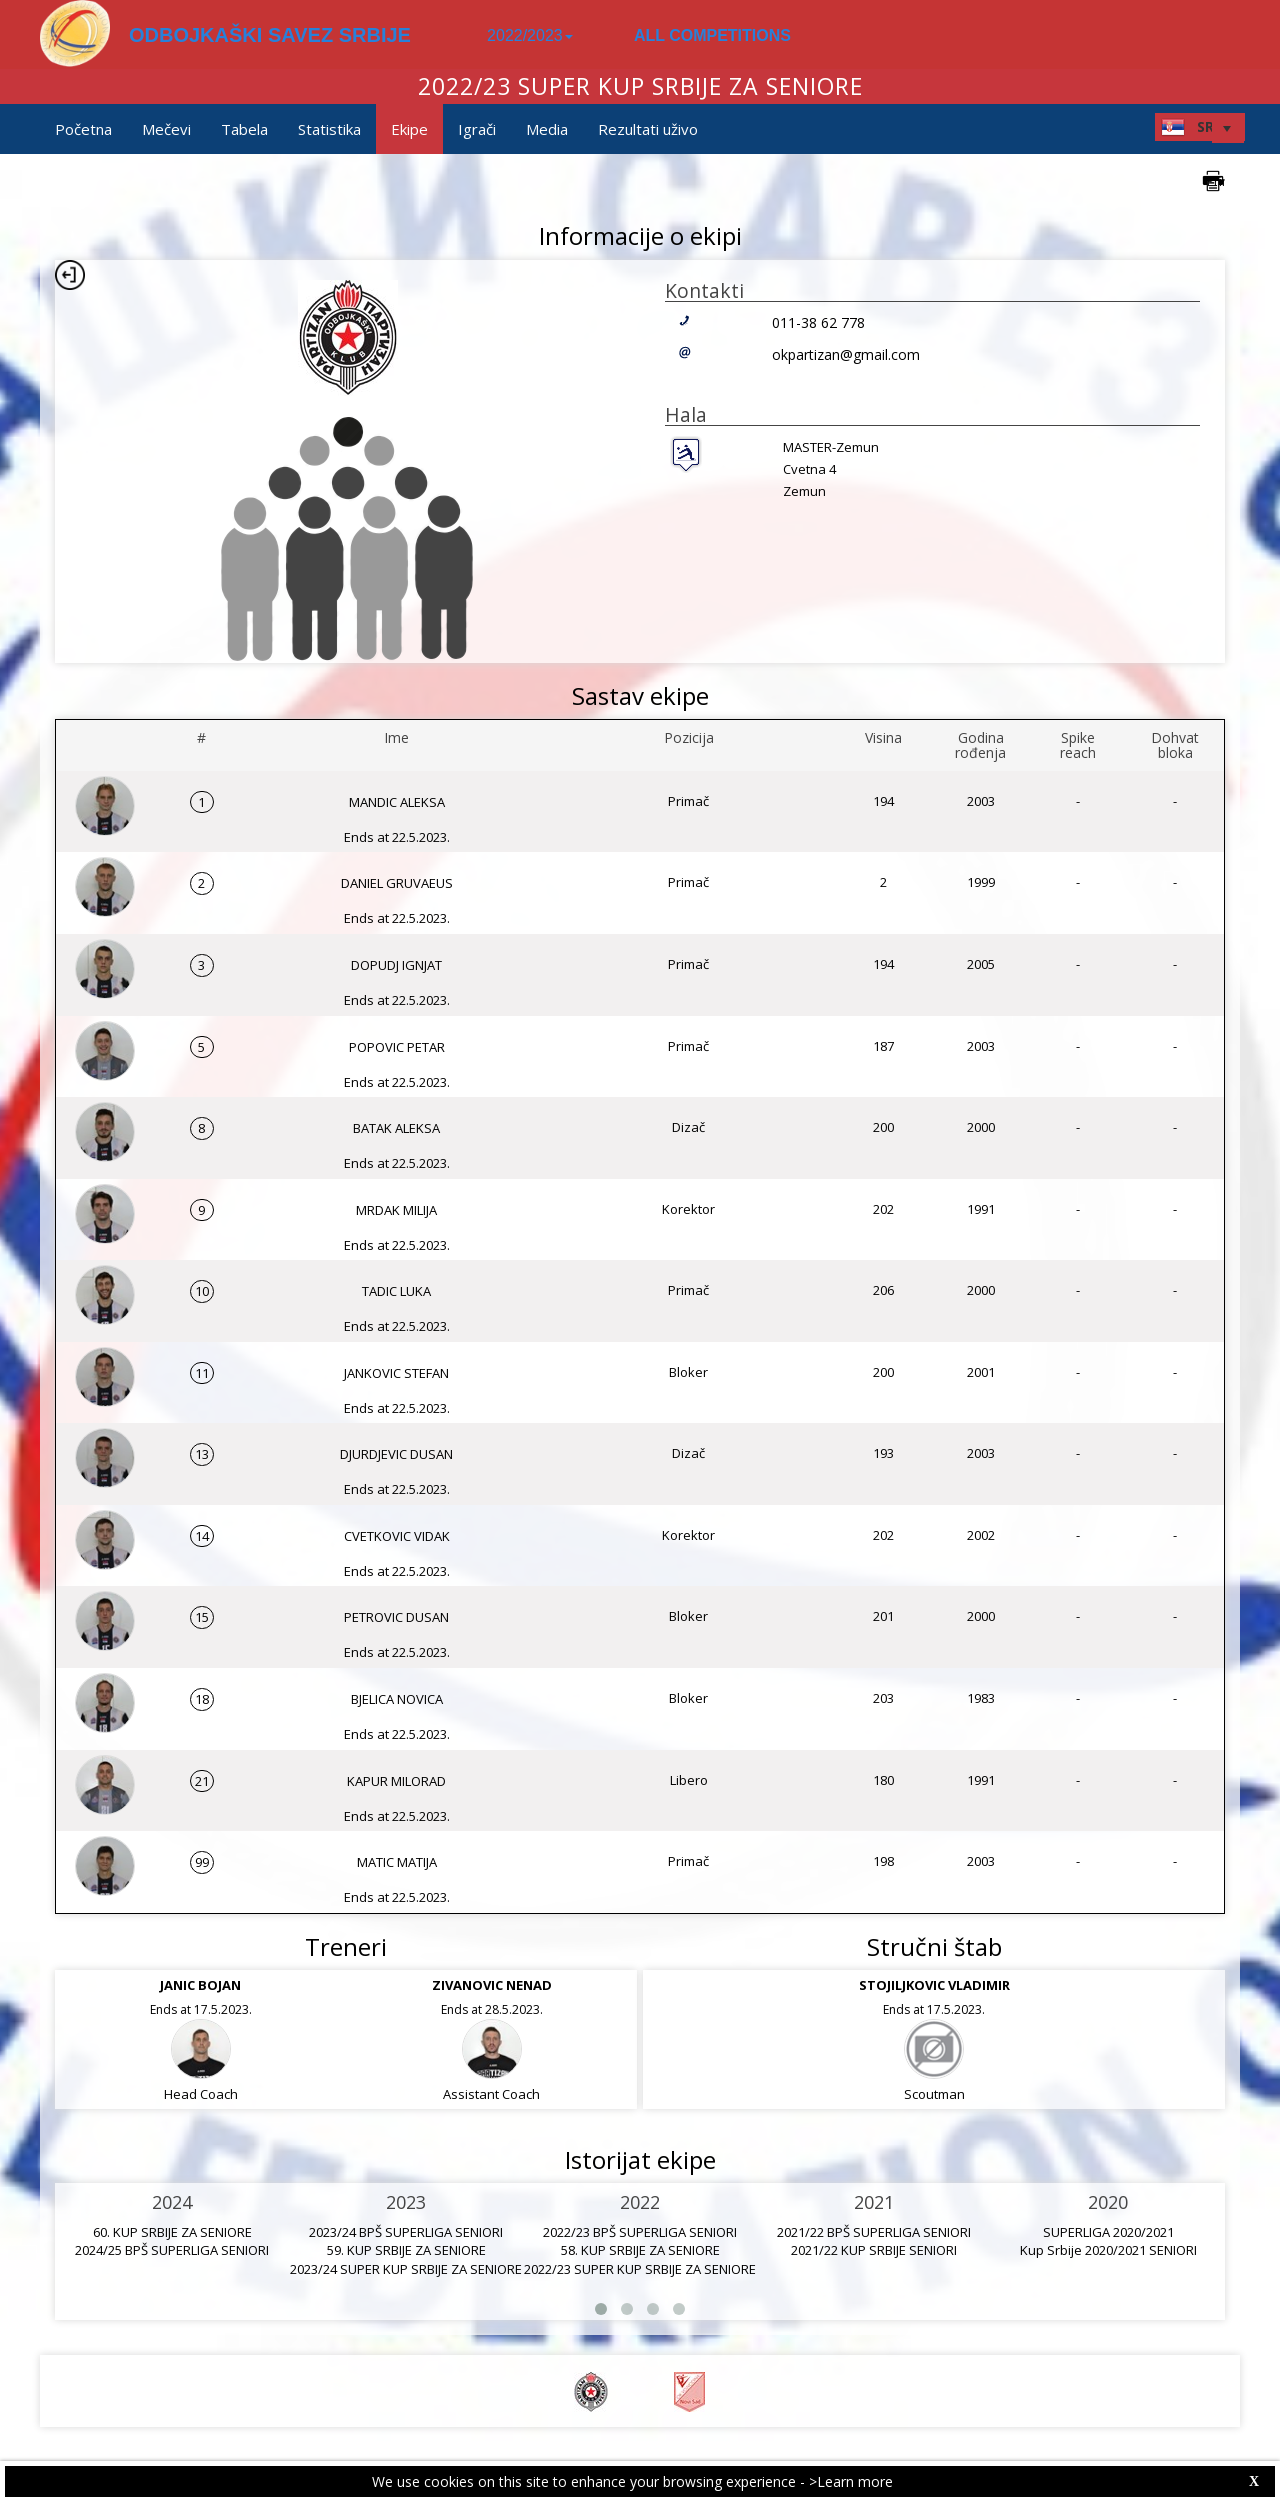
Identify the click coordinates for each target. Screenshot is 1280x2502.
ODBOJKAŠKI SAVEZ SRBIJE (270, 35)
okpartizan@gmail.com (846, 354)
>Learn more (851, 2481)
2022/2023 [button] (530, 35)
